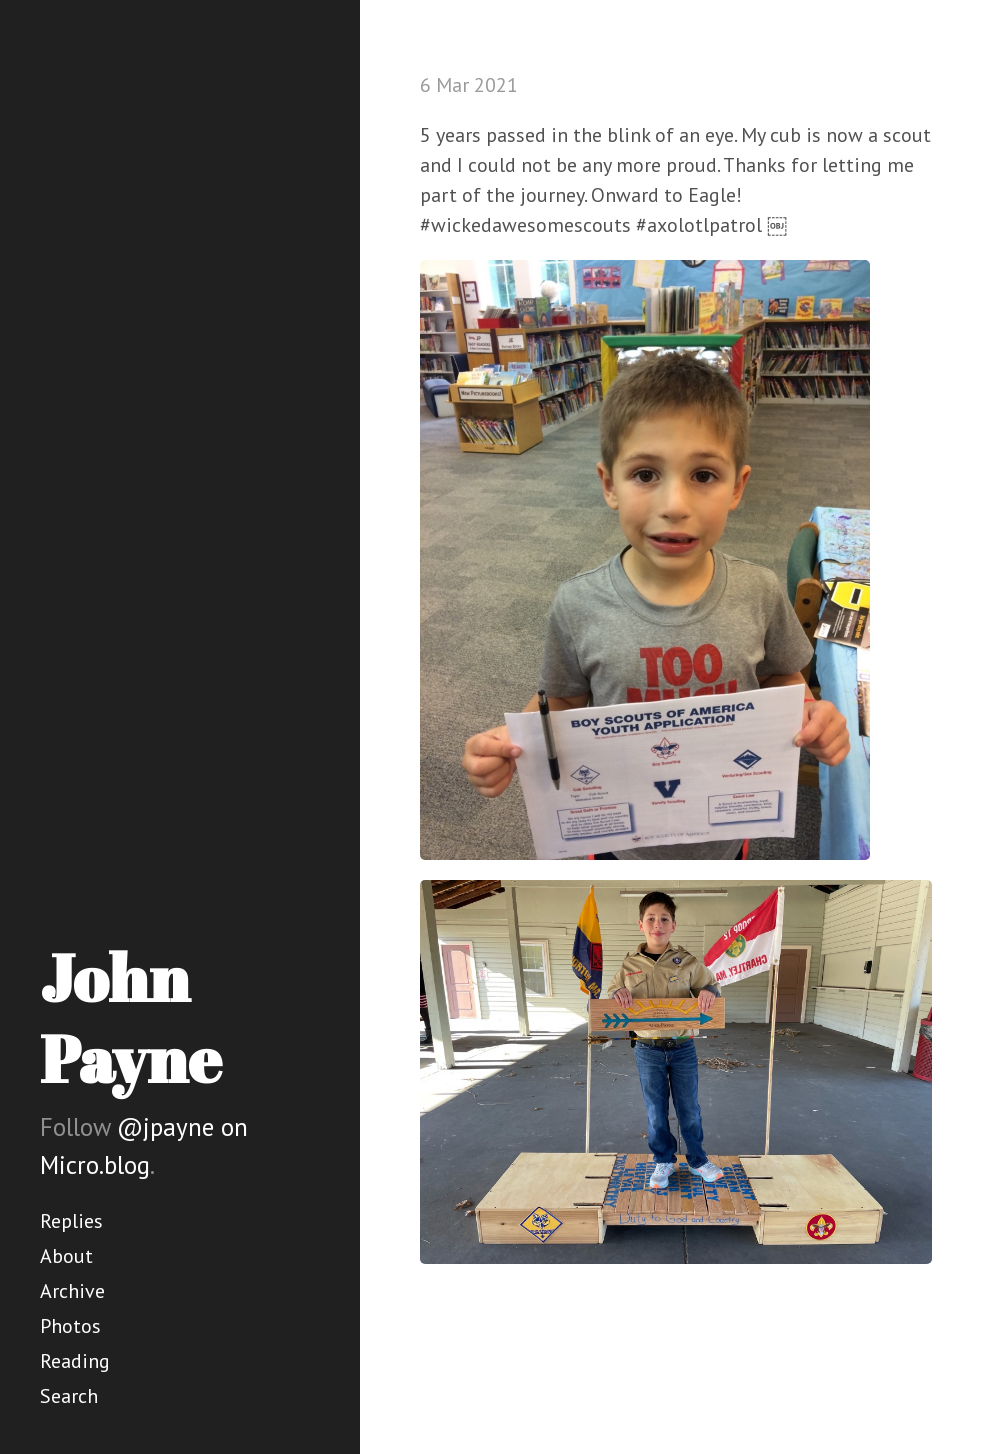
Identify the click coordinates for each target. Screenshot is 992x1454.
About (66, 1256)
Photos (70, 1326)
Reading (75, 1361)
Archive (72, 1291)
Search (69, 1396)
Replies (71, 1221)
